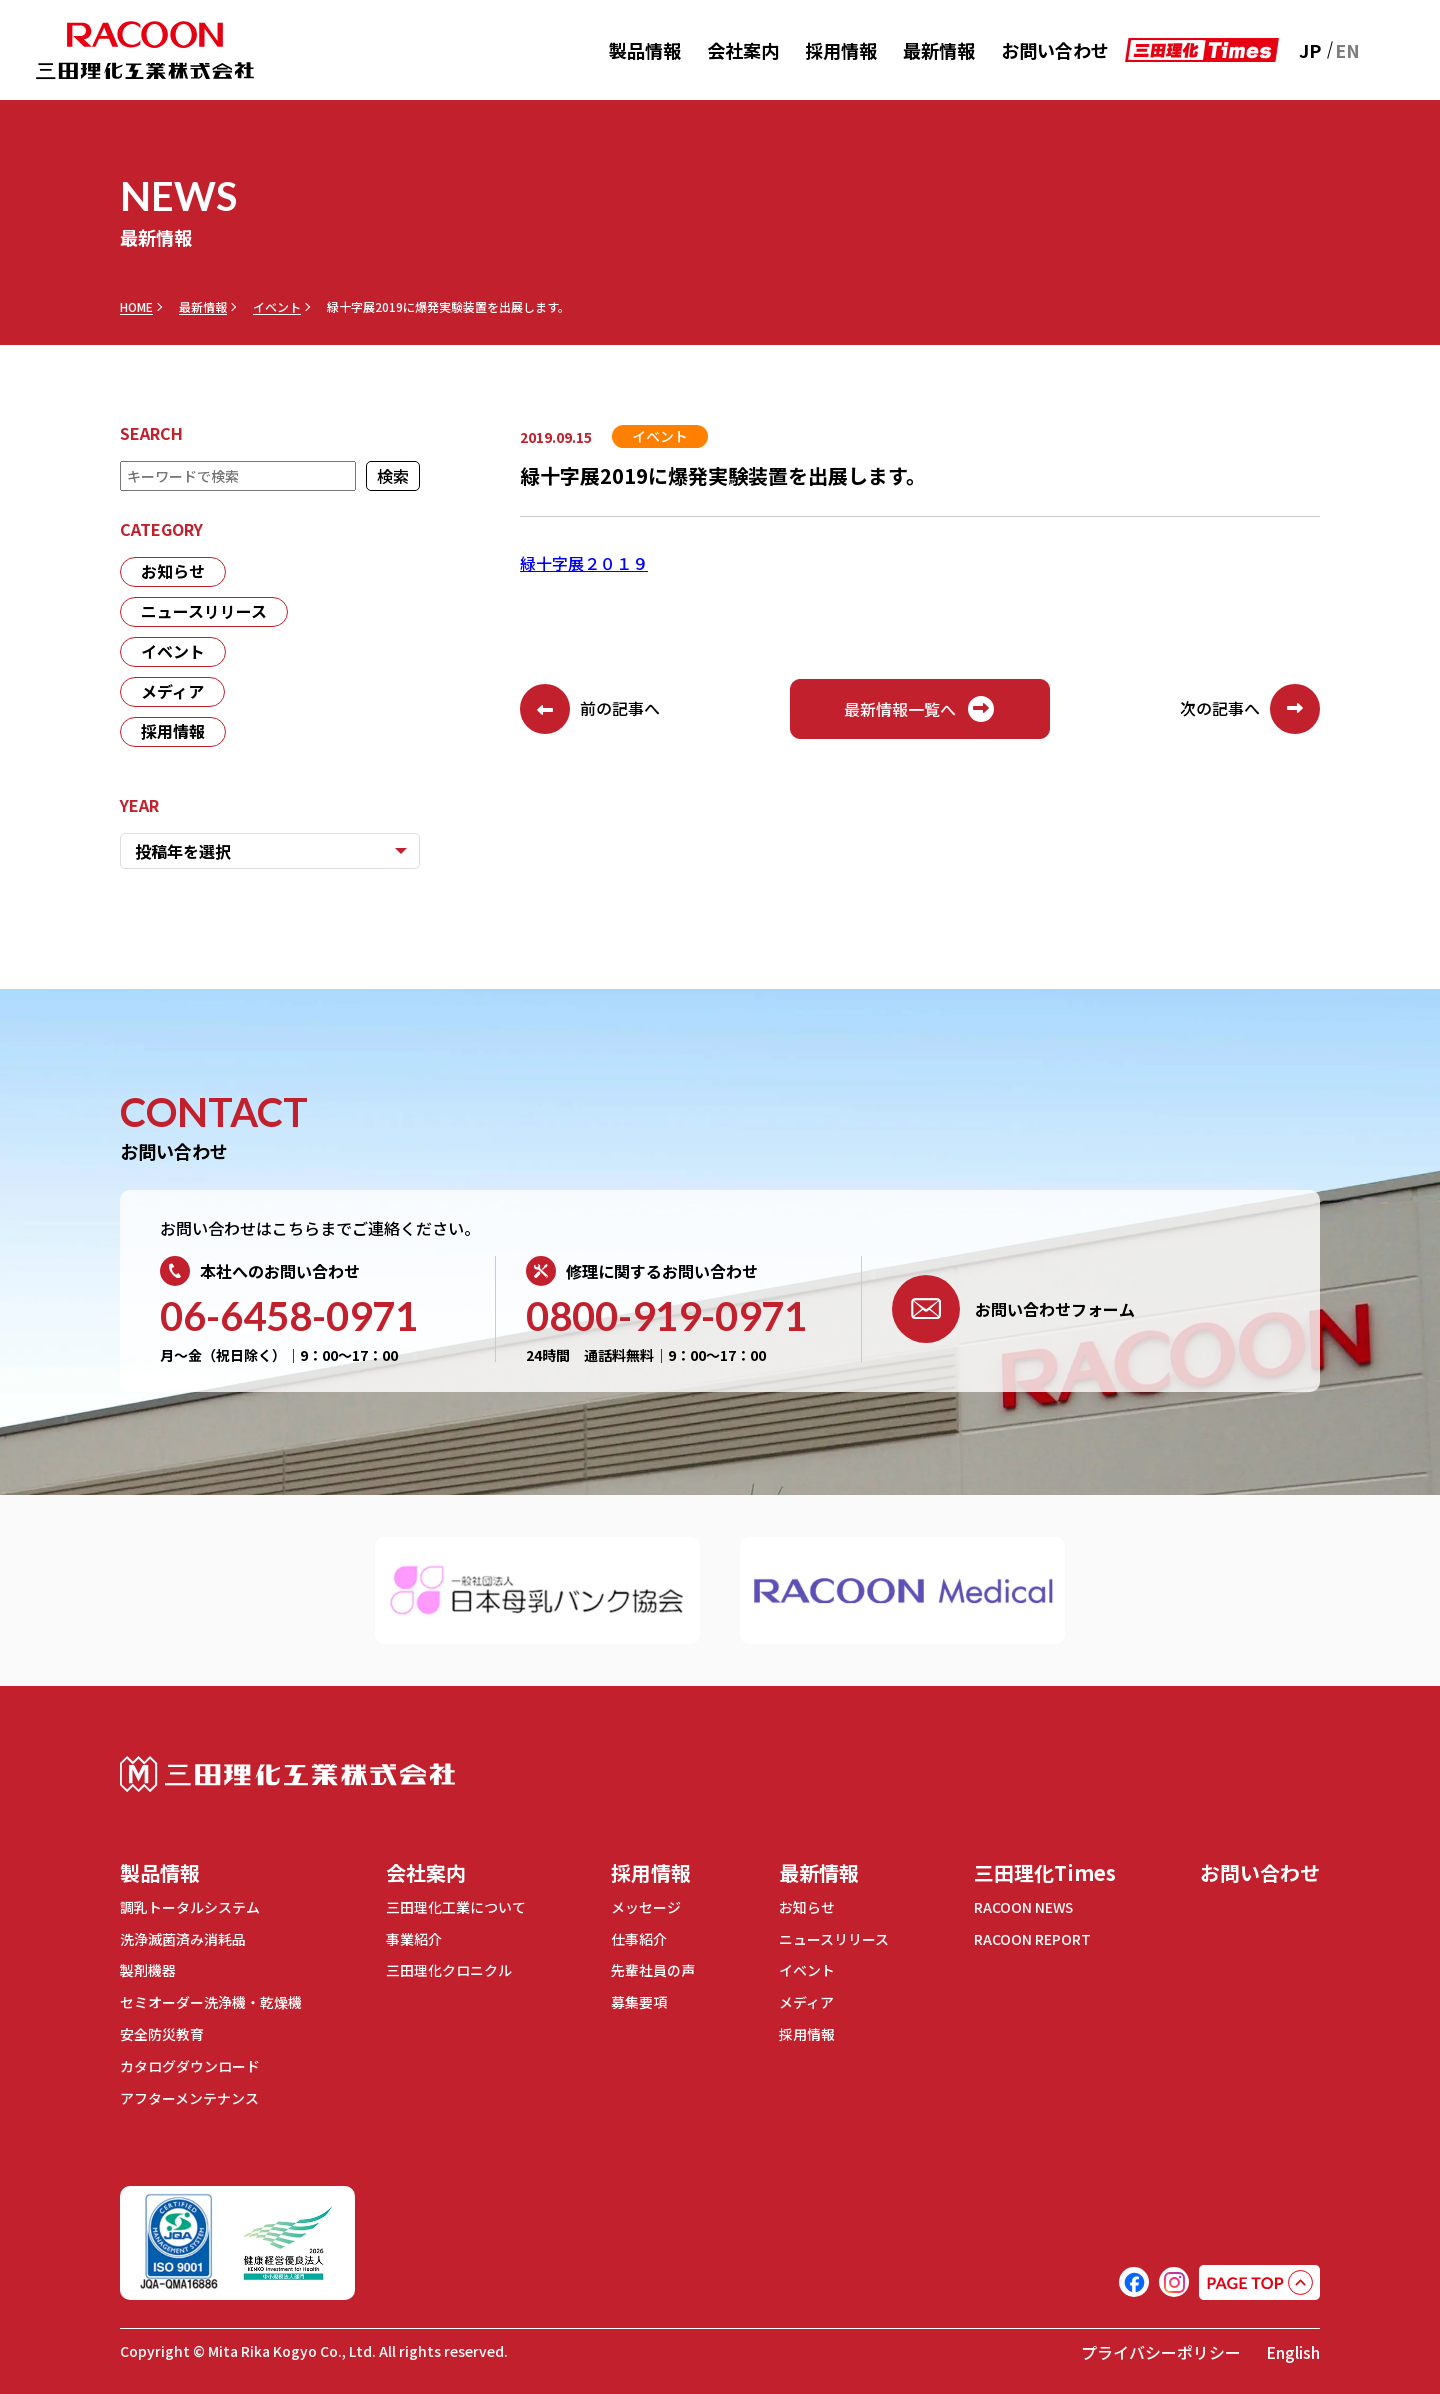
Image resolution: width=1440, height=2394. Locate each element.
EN (1347, 50)
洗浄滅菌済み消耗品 (183, 1938)
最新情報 (939, 50)
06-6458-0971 (289, 1316)
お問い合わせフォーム (1013, 1309)
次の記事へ (1250, 709)
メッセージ (646, 1907)
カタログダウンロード (190, 2062)
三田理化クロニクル (449, 1969)
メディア (172, 692)
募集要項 (639, 2000)
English (1293, 2346)
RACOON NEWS (1024, 1907)
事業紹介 (414, 1938)
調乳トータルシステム (190, 1907)
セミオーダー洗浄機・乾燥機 (211, 2000)
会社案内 (743, 50)
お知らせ (173, 572)
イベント (277, 307)
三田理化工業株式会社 (287, 1774)
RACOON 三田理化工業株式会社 (145, 50)
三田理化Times (1045, 1872)
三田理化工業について (456, 1907)
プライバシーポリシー (1161, 2346)
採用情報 (841, 50)
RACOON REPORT (1032, 1938)
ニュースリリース (204, 612)
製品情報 (645, 50)
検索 (393, 476)
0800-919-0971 (666, 1316)
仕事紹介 (639, 1938)
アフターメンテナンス (189, 2093)
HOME (136, 307)
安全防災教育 (162, 2031)
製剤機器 (148, 1969)
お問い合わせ (1055, 50)
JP (1310, 50)
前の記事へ (590, 709)
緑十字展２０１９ (584, 563)
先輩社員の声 (653, 1969)
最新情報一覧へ (920, 709)
